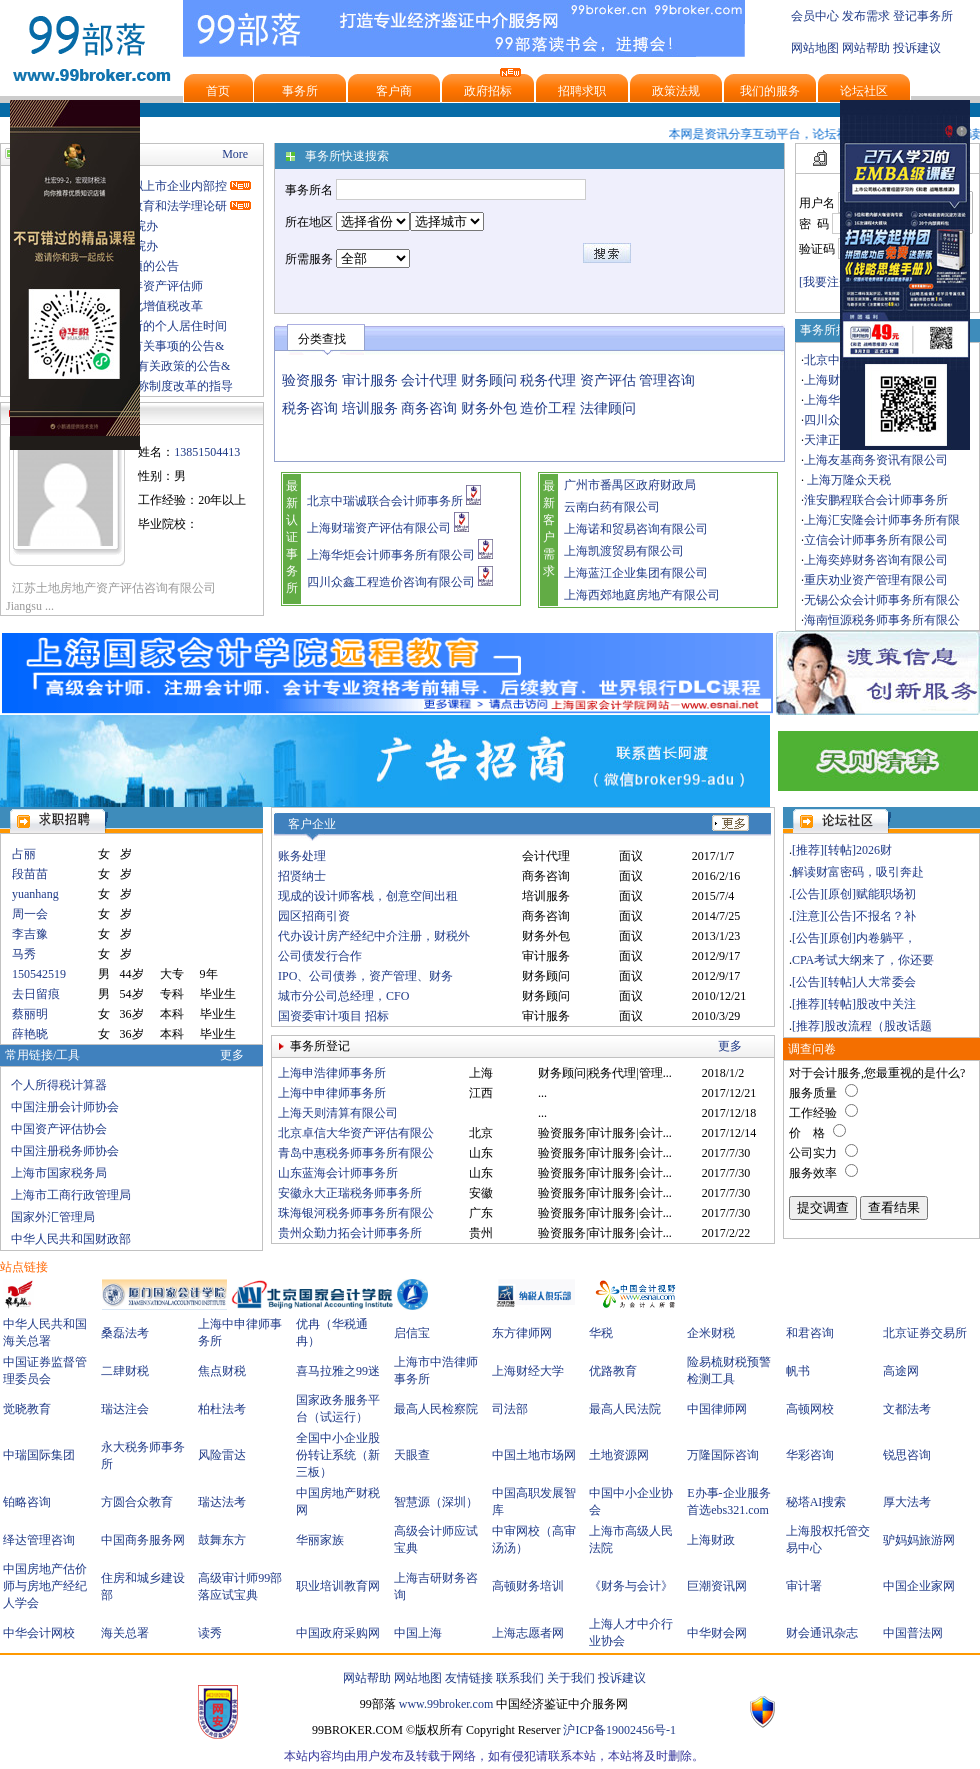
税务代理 (548, 380)
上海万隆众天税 (847, 480)
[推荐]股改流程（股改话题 (862, 1026)
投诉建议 (917, 48)
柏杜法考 (222, 1409)
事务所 (300, 91)
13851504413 (207, 452)
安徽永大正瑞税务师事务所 (350, 1193)
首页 (218, 91)
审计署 (804, 1586)
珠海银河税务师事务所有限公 (356, 1213)
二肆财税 (125, 1371)
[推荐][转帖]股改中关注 (854, 1004)
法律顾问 (608, 408)
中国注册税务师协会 (65, 1151)
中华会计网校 (39, 1633)
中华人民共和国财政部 (71, 1239)
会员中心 (815, 16)
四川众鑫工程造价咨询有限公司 (391, 582)
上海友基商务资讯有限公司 (876, 460)
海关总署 (125, 1633)
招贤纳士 (302, 876)
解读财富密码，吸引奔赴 (858, 872)
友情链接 (469, 1678)
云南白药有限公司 (612, 507)
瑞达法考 (222, 1502)
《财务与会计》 (631, 1586)
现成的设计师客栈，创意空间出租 (368, 896)
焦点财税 (222, 1371)
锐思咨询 (907, 1455)
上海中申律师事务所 (332, 1093)
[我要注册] (827, 282)
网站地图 (815, 48)
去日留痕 (36, 994)
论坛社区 (864, 91)
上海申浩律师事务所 (332, 1073)
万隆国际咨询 (723, 1455)
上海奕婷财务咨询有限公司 (876, 560)
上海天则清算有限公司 (338, 1113)
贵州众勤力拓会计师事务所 (350, 1233)
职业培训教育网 (338, 1586)
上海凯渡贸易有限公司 (624, 551)
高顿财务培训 (528, 1586)
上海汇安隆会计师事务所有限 (882, 520)
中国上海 (418, 1633)
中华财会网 (717, 1633)
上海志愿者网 (528, 1633)
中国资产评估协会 (59, 1129)
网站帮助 (866, 48)
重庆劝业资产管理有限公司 (876, 580)
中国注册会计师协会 (65, 1107)
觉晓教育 (27, 1409)
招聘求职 (582, 91)
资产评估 (608, 380)
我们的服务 (770, 91)
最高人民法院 (625, 1409)
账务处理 (302, 856)
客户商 (394, 91)
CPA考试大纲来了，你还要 (863, 960)
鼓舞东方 (222, 1540)
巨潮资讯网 (717, 1586)
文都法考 (907, 1409)
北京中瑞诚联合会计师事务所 (385, 501)
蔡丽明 (30, 1014)
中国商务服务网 (143, 1540)
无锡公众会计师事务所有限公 (882, 600)
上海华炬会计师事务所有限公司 (391, 555)
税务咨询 (310, 408)
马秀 (24, 954)
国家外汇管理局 (53, 1217)
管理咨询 (667, 380)
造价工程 (548, 408)
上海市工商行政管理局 (71, 1195)
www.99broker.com (446, 1704)
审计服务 (370, 380)
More (235, 154)
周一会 (30, 914)
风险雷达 (222, 1455)
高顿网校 (810, 1409)
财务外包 (489, 408)
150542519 (39, 974)
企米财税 (711, 1333)
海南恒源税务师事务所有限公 (882, 620)
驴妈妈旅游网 (919, 1540)
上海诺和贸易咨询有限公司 (636, 529)
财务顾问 (489, 380)
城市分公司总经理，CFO (343, 996)
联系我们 (520, 1678)
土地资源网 (619, 1455)
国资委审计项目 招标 (333, 1016)
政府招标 (488, 91)
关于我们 (571, 1678)
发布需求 (866, 16)
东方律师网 (522, 1333)
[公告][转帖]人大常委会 (854, 982)
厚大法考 (907, 1502)
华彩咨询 (810, 1455)
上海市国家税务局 (59, 1173)
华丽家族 (320, 1540)
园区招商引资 (314, 916)
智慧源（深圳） (436, 1502)
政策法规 (676, 91)
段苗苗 (30, 874)
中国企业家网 (919, 1586)
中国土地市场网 (534, 1455)
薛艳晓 (30, 1034)
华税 (601, 1333)
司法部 (510, 1409)
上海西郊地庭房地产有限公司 (642, 595)
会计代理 (429, 380)
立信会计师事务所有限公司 (876, 540)
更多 (232, 1055)
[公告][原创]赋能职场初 (854, 894)
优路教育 (613, 1371)
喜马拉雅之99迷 (338, 1371)
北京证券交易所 (925, 1333)
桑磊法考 (125, 1333)
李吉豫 (30, 934)
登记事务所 (923, 16)
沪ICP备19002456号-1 (619, 1730)
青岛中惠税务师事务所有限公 (356, 1153)
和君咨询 (810, 1333)
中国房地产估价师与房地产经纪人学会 (45, 1586)
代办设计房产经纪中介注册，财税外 (374, 936)
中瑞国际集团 (39, 1455)
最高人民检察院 (436, 1409)
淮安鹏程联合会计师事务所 (876, 500)
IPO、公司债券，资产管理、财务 (365, 976)
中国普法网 (913, 1633)
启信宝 (412, 1333)
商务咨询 (429, 408)
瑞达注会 (125, 1409)
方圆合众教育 (137, 1502)
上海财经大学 (528, 1371)
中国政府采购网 (338, 1633)
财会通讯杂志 (822, 1633)
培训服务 (370, 408)
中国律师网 (717, 1409)
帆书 (798, 1371)
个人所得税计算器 (59, 1085)
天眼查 (412, 1455)
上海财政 (711, 1540)
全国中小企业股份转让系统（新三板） (338, 1455)
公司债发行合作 (320, 956)
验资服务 (310, 380)
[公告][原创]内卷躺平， (854, 938)
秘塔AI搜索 (816, 1502)
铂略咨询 (27, 1502)
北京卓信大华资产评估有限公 (356, 1133)
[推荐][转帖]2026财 (842, 850)
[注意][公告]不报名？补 (854, 916)
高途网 (901, 1371)
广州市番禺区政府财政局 (630, 485)
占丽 (24, 854)
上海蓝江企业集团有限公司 (636, 573)
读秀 (210, 1633)
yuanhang (35, 894)
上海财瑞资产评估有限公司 (379, 528)
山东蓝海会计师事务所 (338, 1173)
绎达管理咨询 (39, 1540)
